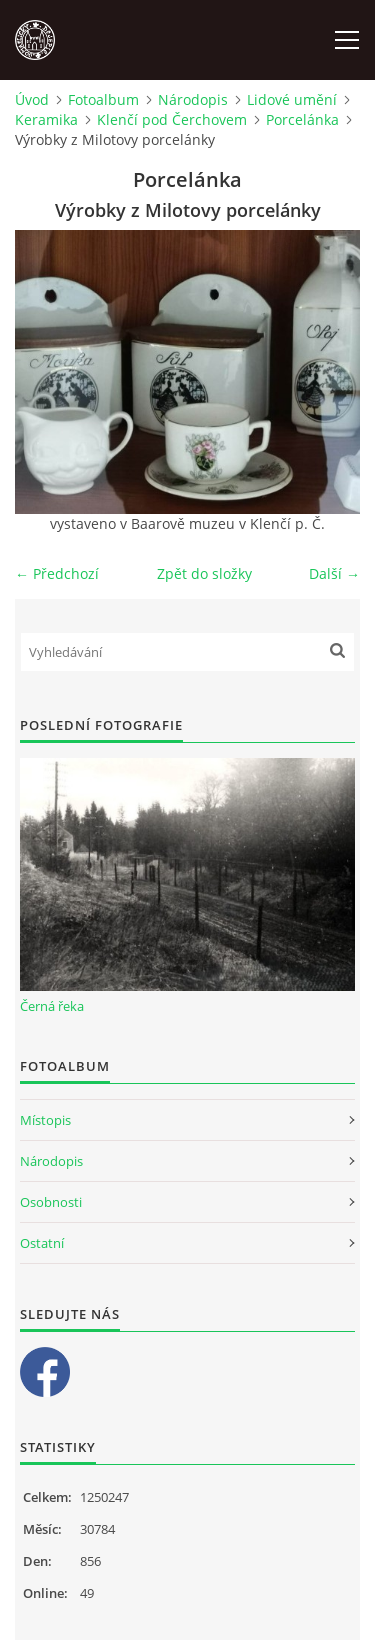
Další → (334, 573)
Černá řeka (52, 1006)
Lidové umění (292, 99)
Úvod (32, 99)
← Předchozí (57, 573)
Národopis (193, 99)
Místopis (45, 1120)
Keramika (46, 119)
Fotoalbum (103, 99)
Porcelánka (302, 119)
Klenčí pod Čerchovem (172, 119)
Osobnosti (51, 1202)
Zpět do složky (204, 573)
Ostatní (42, 1243)
